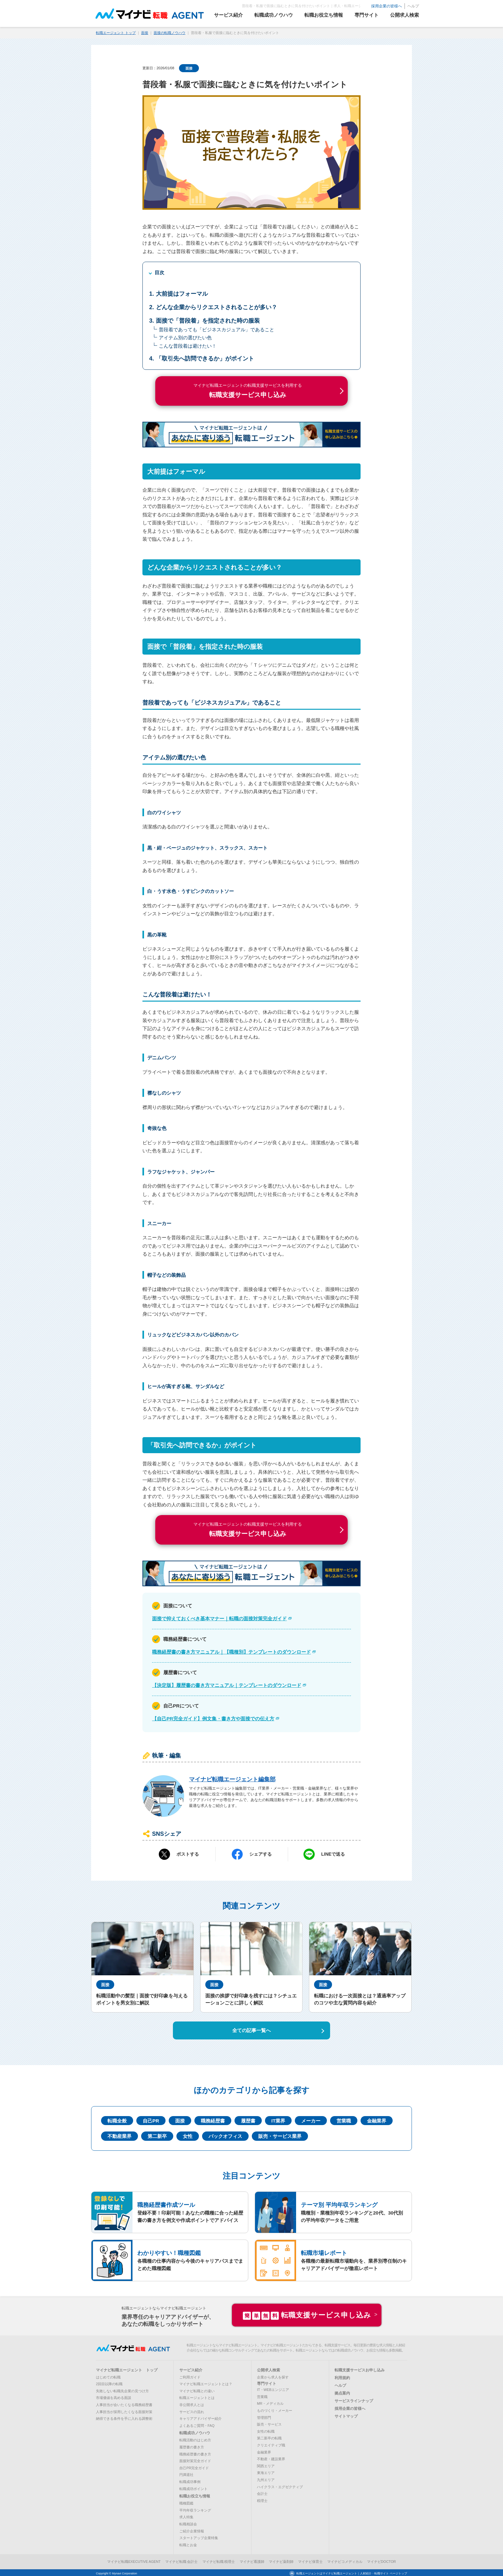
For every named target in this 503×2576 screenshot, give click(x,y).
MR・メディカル (270, 2402)
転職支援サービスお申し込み (360, 2369)
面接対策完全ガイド (195, 2460)
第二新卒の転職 (269, 2437)
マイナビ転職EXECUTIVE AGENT (134, 2561)
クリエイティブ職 (271, 2444)
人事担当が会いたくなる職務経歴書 (124, 2404)
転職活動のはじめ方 (195, 2439)
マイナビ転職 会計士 (181, 2561)
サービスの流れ (191, 2410)
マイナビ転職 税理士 (218, 2561)
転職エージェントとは (197, 2397)
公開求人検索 (268, 2369)
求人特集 (186, 2516)
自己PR (151, 2119)
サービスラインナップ (354, 2399)
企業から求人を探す (273, 2376)
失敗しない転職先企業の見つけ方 (122, 2390)
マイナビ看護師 (252, 2561)
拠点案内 (342, 2392)
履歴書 (248, 2119)
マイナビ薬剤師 (281, 2561)
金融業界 (376, 2119)
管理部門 (264, 2416)
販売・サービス (269, 2423)
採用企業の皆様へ (379, 6)
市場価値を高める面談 (113, 2397)
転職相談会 (188, 2523)
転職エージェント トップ (116, 32)
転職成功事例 (189, 2481)
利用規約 (342, 2376)
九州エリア (266, 2479)
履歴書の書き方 (191, 2446)
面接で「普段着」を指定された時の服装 (208, 319)
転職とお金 (188, 2544)
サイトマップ (346, 2415)
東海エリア (266, 2472)
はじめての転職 (108, 2376)
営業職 (344, 2119)
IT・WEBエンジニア (273, 2389)
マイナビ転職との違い (197, 2390)
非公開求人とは (191, 2404)
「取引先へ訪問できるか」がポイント (205, 357)
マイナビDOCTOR (381, 2561)
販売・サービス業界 (280, 2135)
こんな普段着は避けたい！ (188, 344)
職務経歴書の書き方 (195, 2453)
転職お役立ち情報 (194, 2495)
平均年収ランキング (195, 2509)
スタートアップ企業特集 (198, 2537)
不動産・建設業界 (271, 2458)
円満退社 (186, 2474)
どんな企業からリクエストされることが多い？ (216, 306)
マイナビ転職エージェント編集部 (232, 1778)
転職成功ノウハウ (194, 2432)
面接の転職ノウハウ (169, 32)
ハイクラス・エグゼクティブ (280, 2485)
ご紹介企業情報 (191, 2530)
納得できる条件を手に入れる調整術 (124, 2417)
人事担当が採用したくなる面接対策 (124, 2410)
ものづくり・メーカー (274, 2409)
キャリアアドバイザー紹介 (200, 2417)
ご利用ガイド (189, 2376)
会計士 (262, 2493)
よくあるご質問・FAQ (197, 2424)
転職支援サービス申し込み (307, 2314)
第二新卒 (157, 2135)
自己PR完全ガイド (194, 2467)
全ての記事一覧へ (251, 2029)
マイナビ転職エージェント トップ (127, 2369)
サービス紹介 (190, 2369)
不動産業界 (119, 2135)
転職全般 (117, 2119)
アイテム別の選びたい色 (185, 336)
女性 (187, 2135)
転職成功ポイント (193, 2487)
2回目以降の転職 (109, 2383)
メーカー (310, 2119)
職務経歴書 (213, 2119)
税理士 (262, 2499)
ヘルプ (406, 6)
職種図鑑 (186, 2502)
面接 (144, 32)
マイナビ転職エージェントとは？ (205, 2383)
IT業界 (278, 2119)
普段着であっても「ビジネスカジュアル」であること (216, 328)
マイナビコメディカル (344, 2561)
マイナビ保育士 (310, 2561)
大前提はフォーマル (182, 292)
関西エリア (266, 2465)
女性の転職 (266, 2430)
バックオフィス (225, 2135)
